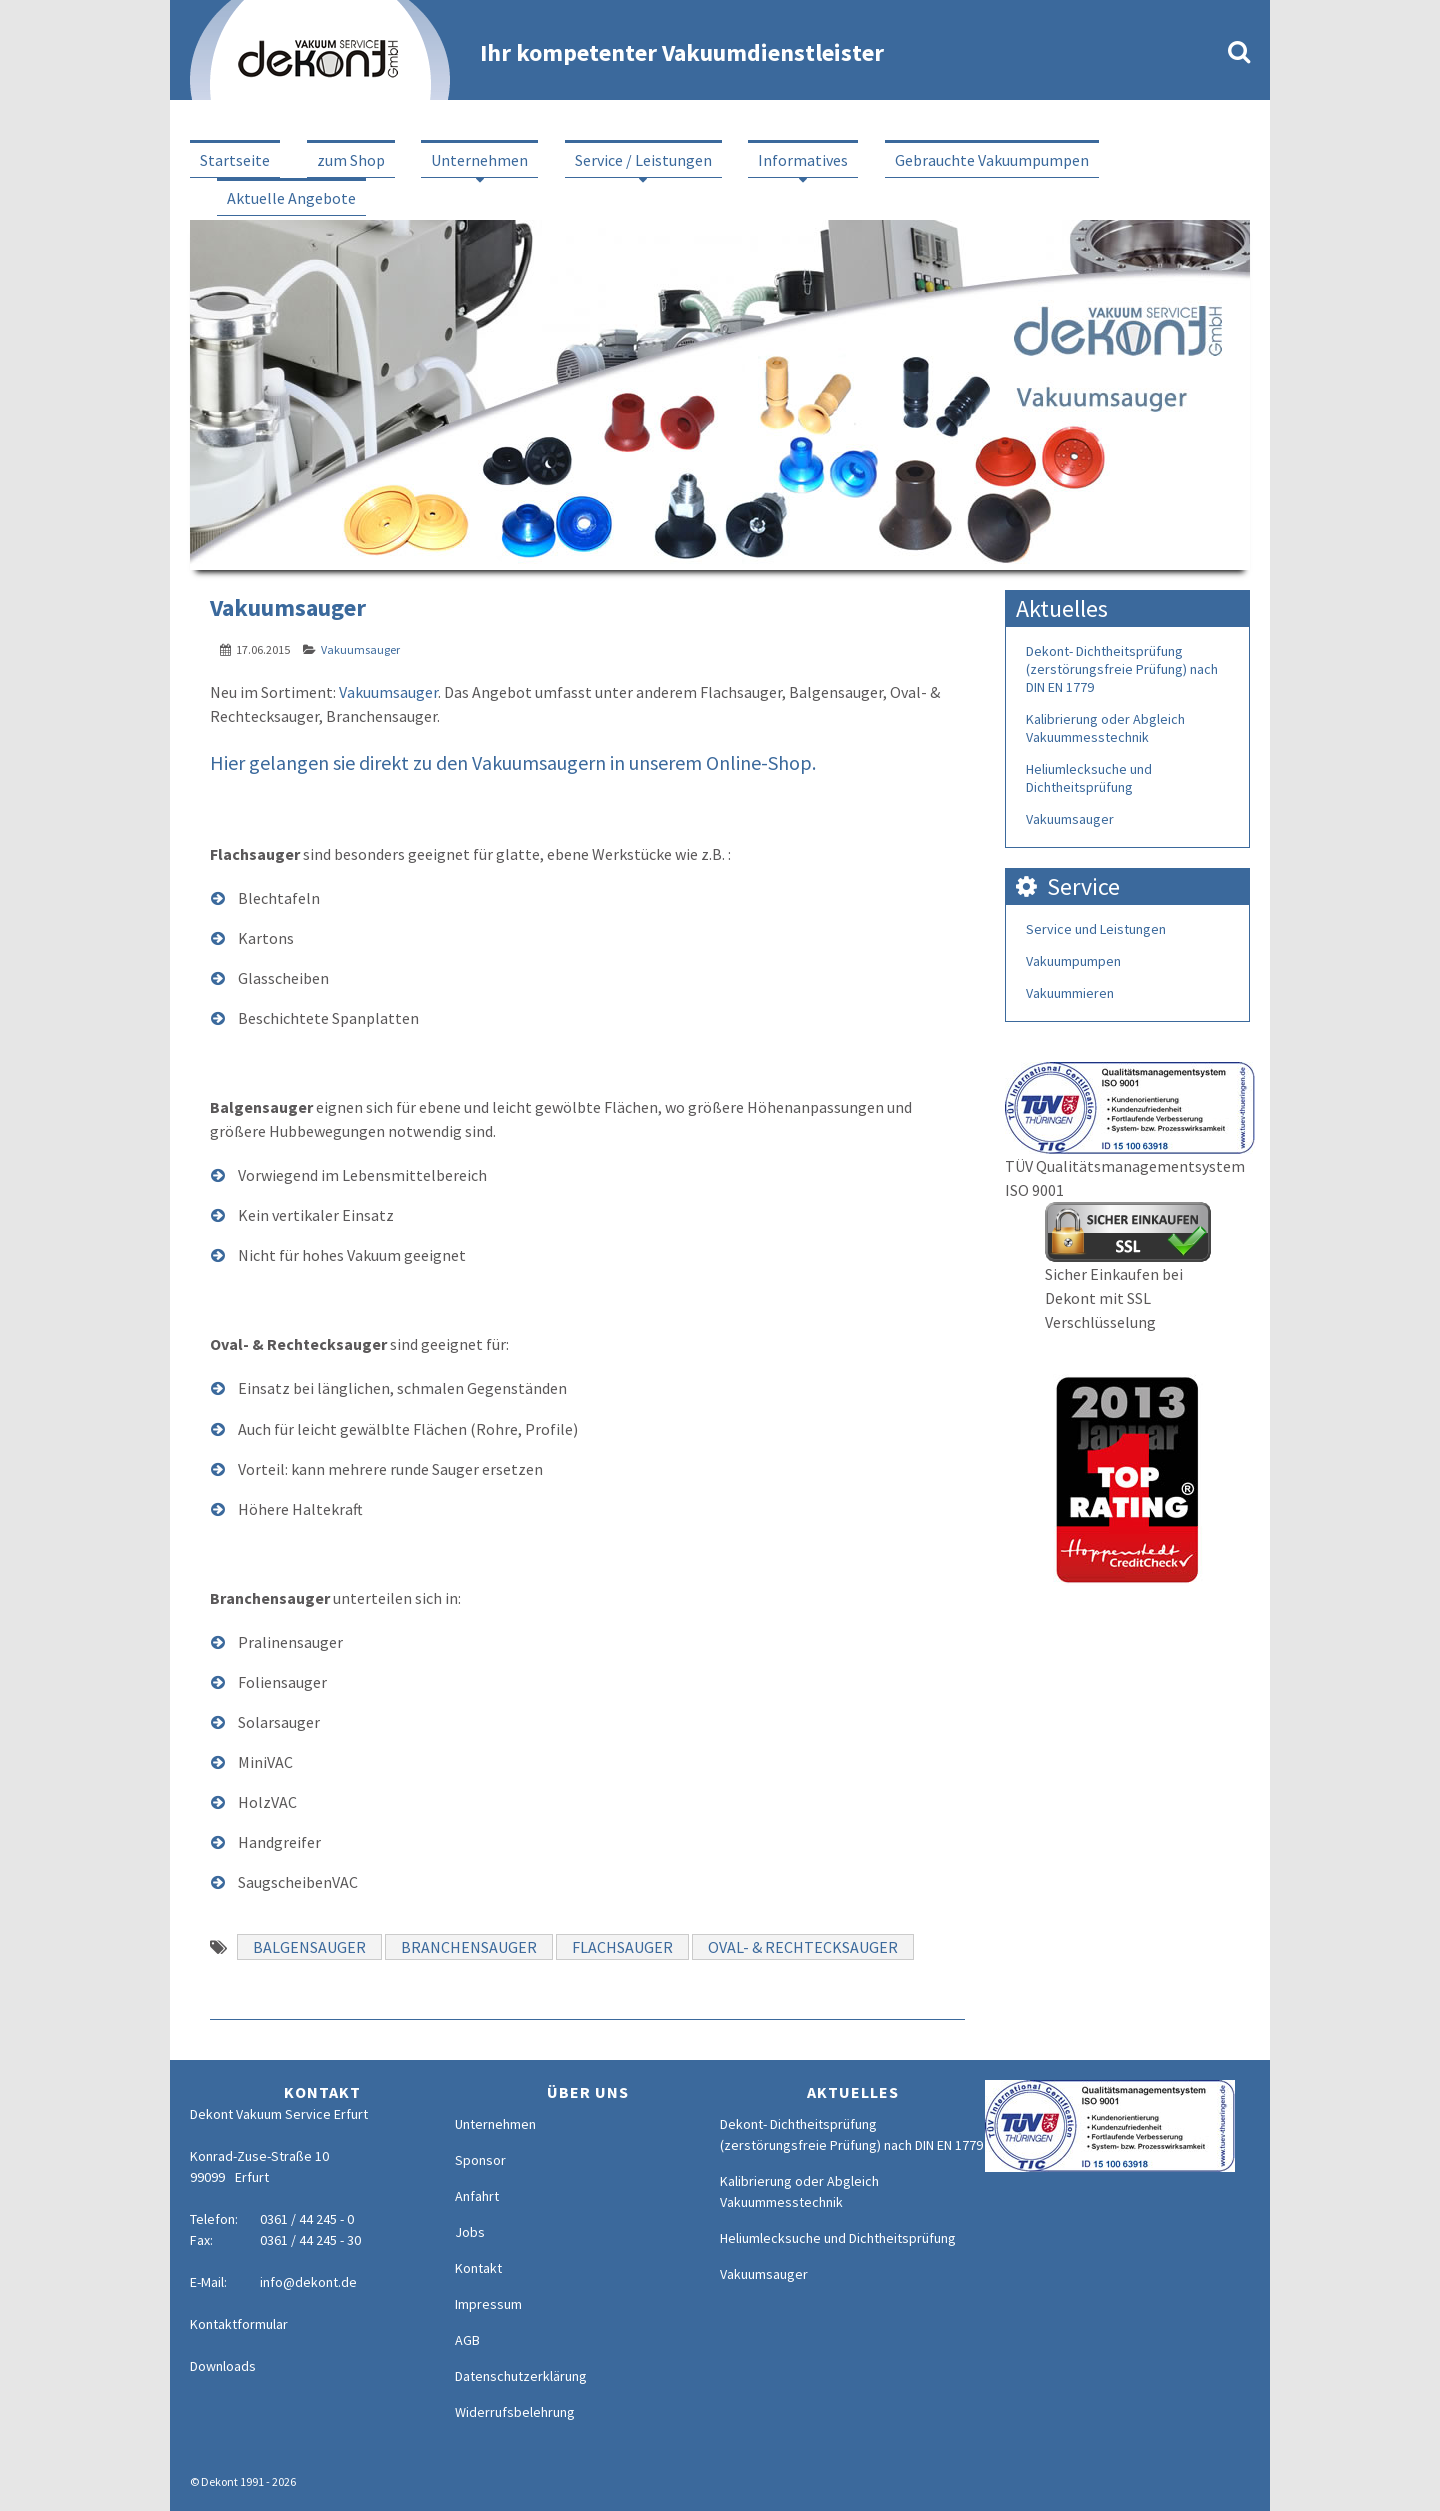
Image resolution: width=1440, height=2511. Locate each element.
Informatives (803, 160)
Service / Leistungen (643, 160)
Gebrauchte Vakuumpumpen (992, 160)
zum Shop (351, 160)
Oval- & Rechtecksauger (803, 1947)
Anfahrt (477, 2196)
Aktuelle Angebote (291, 198)
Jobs (470, 2232)
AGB (467, 2340)
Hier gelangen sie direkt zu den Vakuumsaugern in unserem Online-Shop (511, 762)
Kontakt (478, 2268)
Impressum (488, 2304)
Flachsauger (622, 1947)
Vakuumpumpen (1073, 961)
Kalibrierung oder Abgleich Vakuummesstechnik (1105, 728)
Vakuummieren (1070, 993)
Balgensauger (309, 1947)
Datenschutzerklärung (521, 2376)
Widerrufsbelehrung (515, 2412)
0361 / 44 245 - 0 (307, 2219)
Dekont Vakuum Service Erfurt (279, 2114)
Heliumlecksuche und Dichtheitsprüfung (1089, 778)
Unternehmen (479, 160)
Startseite (235, 160)
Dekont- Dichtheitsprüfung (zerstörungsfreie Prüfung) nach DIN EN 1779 (1122, 669)
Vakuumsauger (360, 649)
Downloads (223, 2366)
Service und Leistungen (1096, 929)
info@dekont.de (308, 2282)
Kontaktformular (239, 2324)
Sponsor (480, 2160)
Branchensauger (469, 1947)
